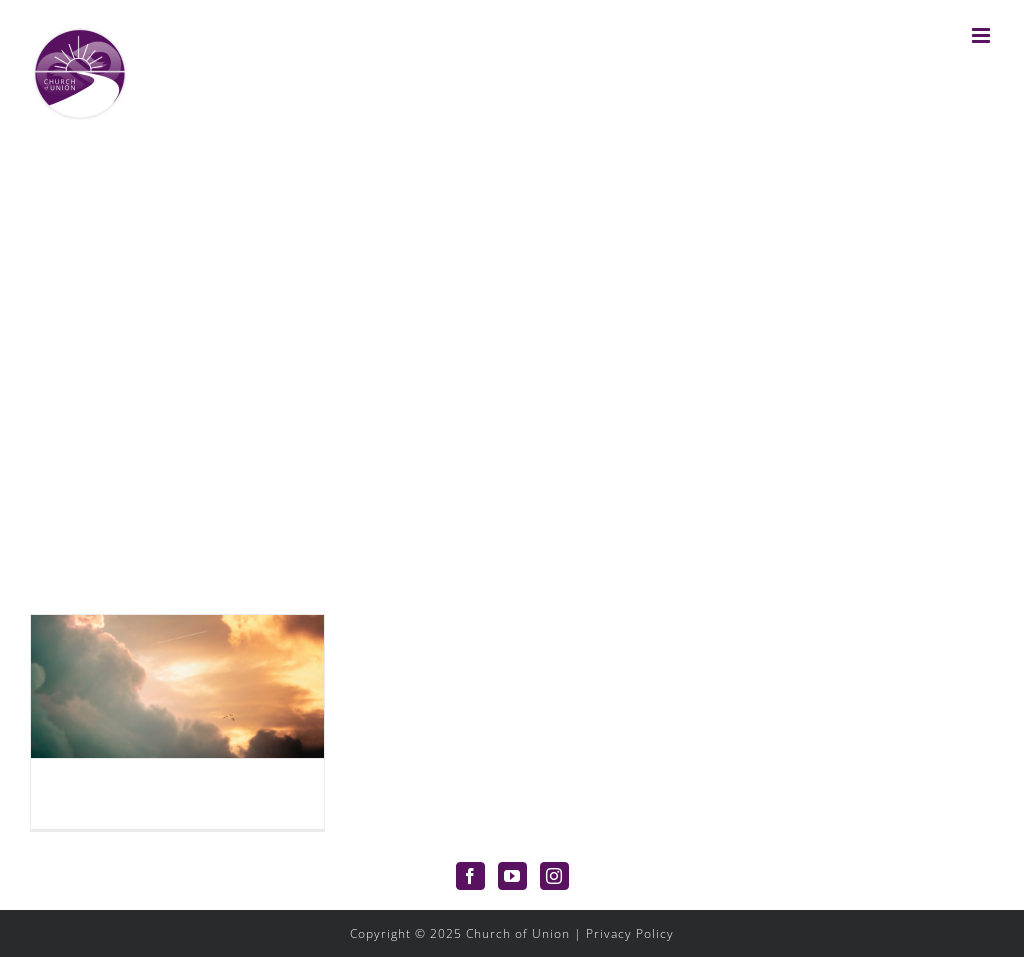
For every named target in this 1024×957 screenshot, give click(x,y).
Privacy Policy (630, 933)
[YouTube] (512, 876)
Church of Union (518, 933)
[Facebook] (470, 876)
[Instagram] (554, 876)
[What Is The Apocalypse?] (177, 686)
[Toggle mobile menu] (983, 35)
